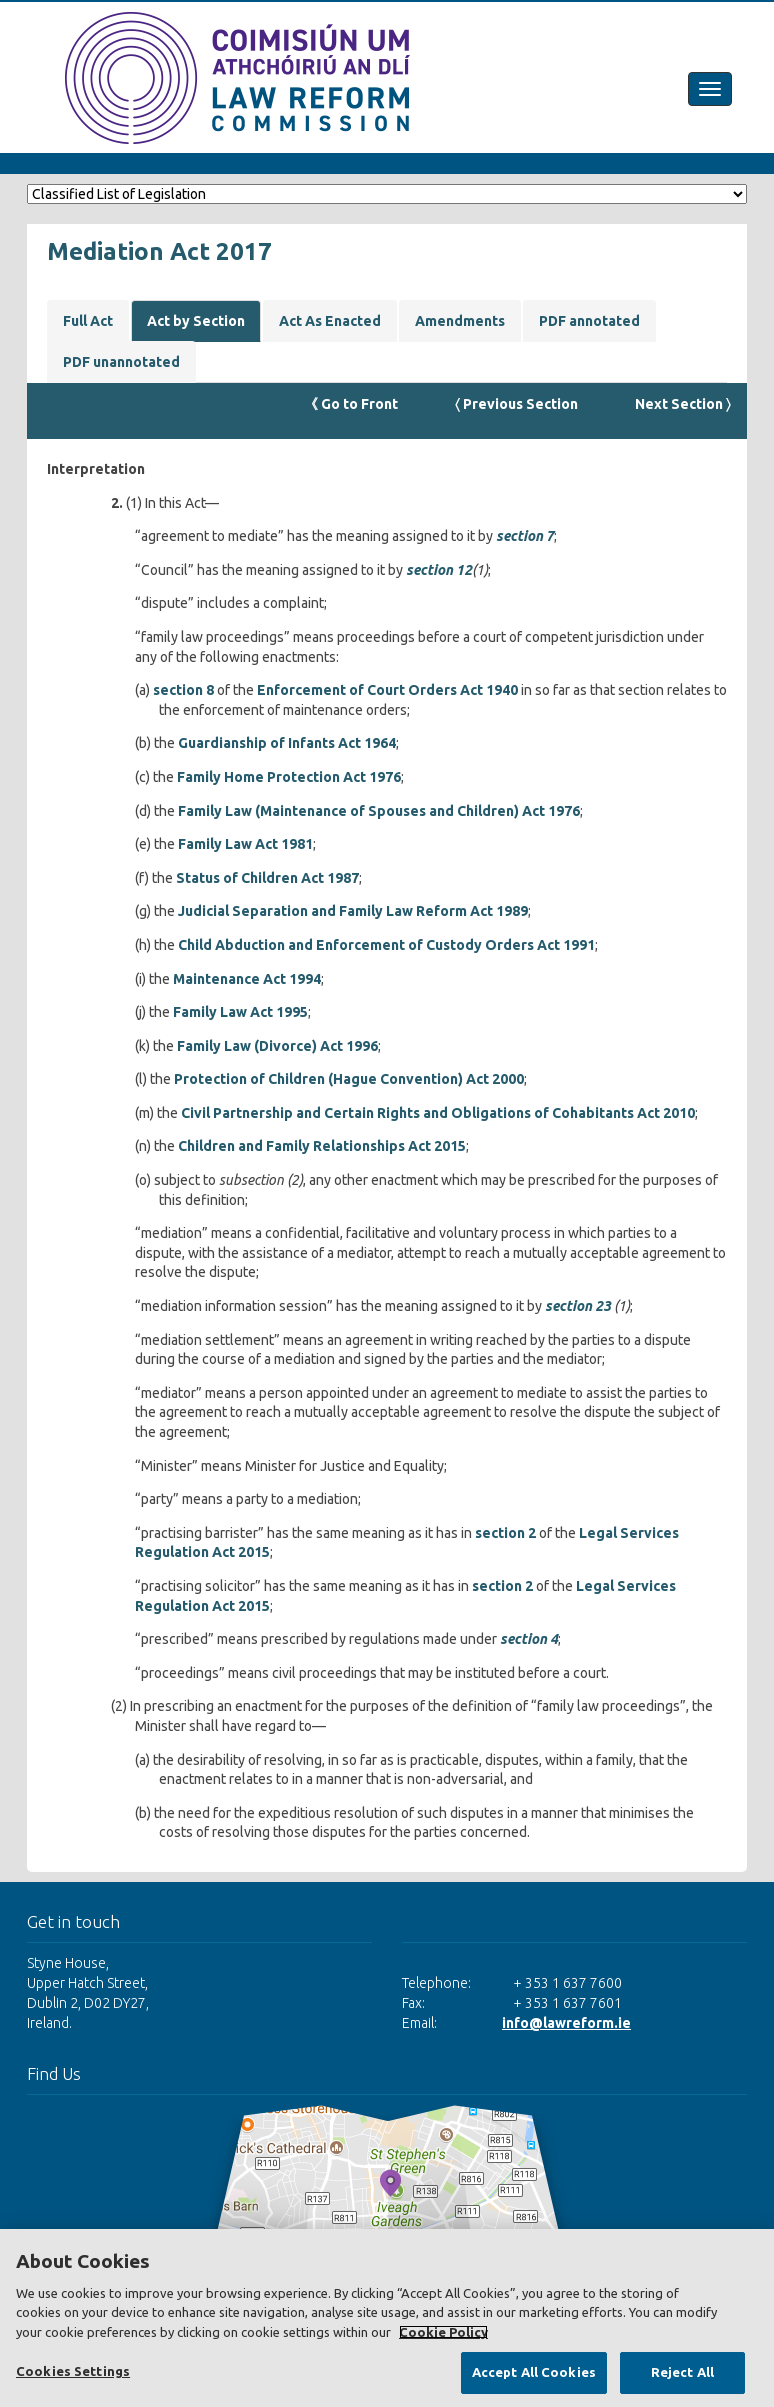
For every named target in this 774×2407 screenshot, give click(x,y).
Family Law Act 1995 (240, 1012)
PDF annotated (589, 321)
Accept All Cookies (534, 2372)
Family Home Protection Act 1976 (289, 777)
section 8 (183, 690)
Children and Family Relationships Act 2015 (322, 1146)
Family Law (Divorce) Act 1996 (277, 1046)
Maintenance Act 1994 (247, 979)
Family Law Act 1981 (245, 844)
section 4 (529, 1639)
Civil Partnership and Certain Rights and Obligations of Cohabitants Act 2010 (438, 1113)
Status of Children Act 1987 (267, 878)
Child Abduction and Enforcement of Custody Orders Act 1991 (386, 945)
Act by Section (196, 321)
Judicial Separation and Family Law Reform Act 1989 (353, 911)
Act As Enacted (330, 321)
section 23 (578, 1306)
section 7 (525, 536)
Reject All (682, 2372)
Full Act (88, 321)
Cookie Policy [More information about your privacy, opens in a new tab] (443, 2332)
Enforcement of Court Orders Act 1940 (387, 690)
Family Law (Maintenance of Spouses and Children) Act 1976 (379, 811)
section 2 (505, 1533)
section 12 (439, 570)
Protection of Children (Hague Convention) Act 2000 (349, 1079)
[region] (387, 2318)
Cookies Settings (73, 2371)
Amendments (460, 321)
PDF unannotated (121, 362)
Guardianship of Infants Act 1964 (287, 743)
